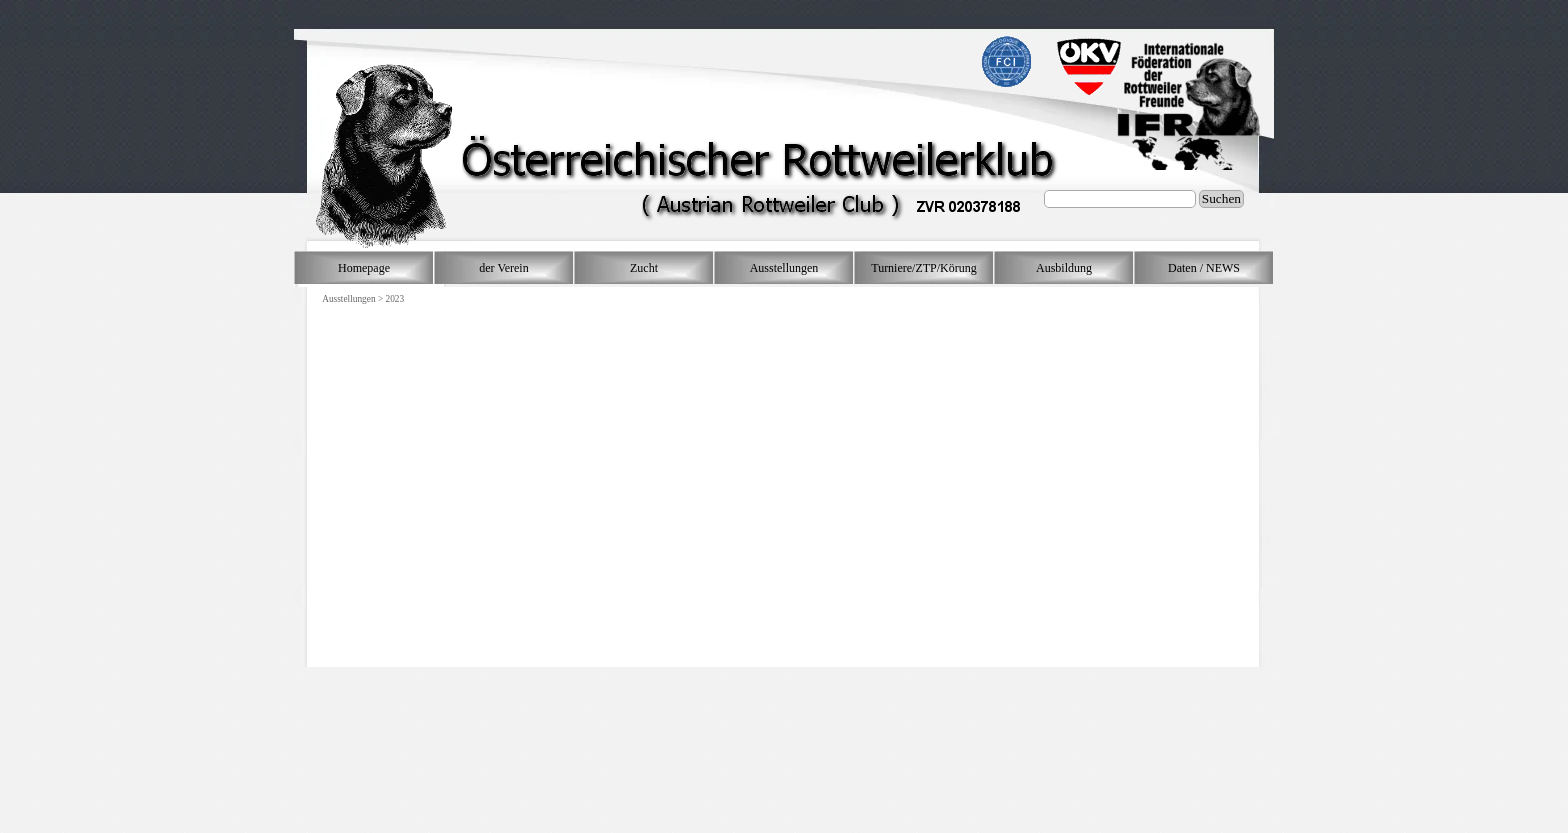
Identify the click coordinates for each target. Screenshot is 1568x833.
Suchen (1221, 198)
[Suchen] (1120, 199)
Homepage (364, 268)
